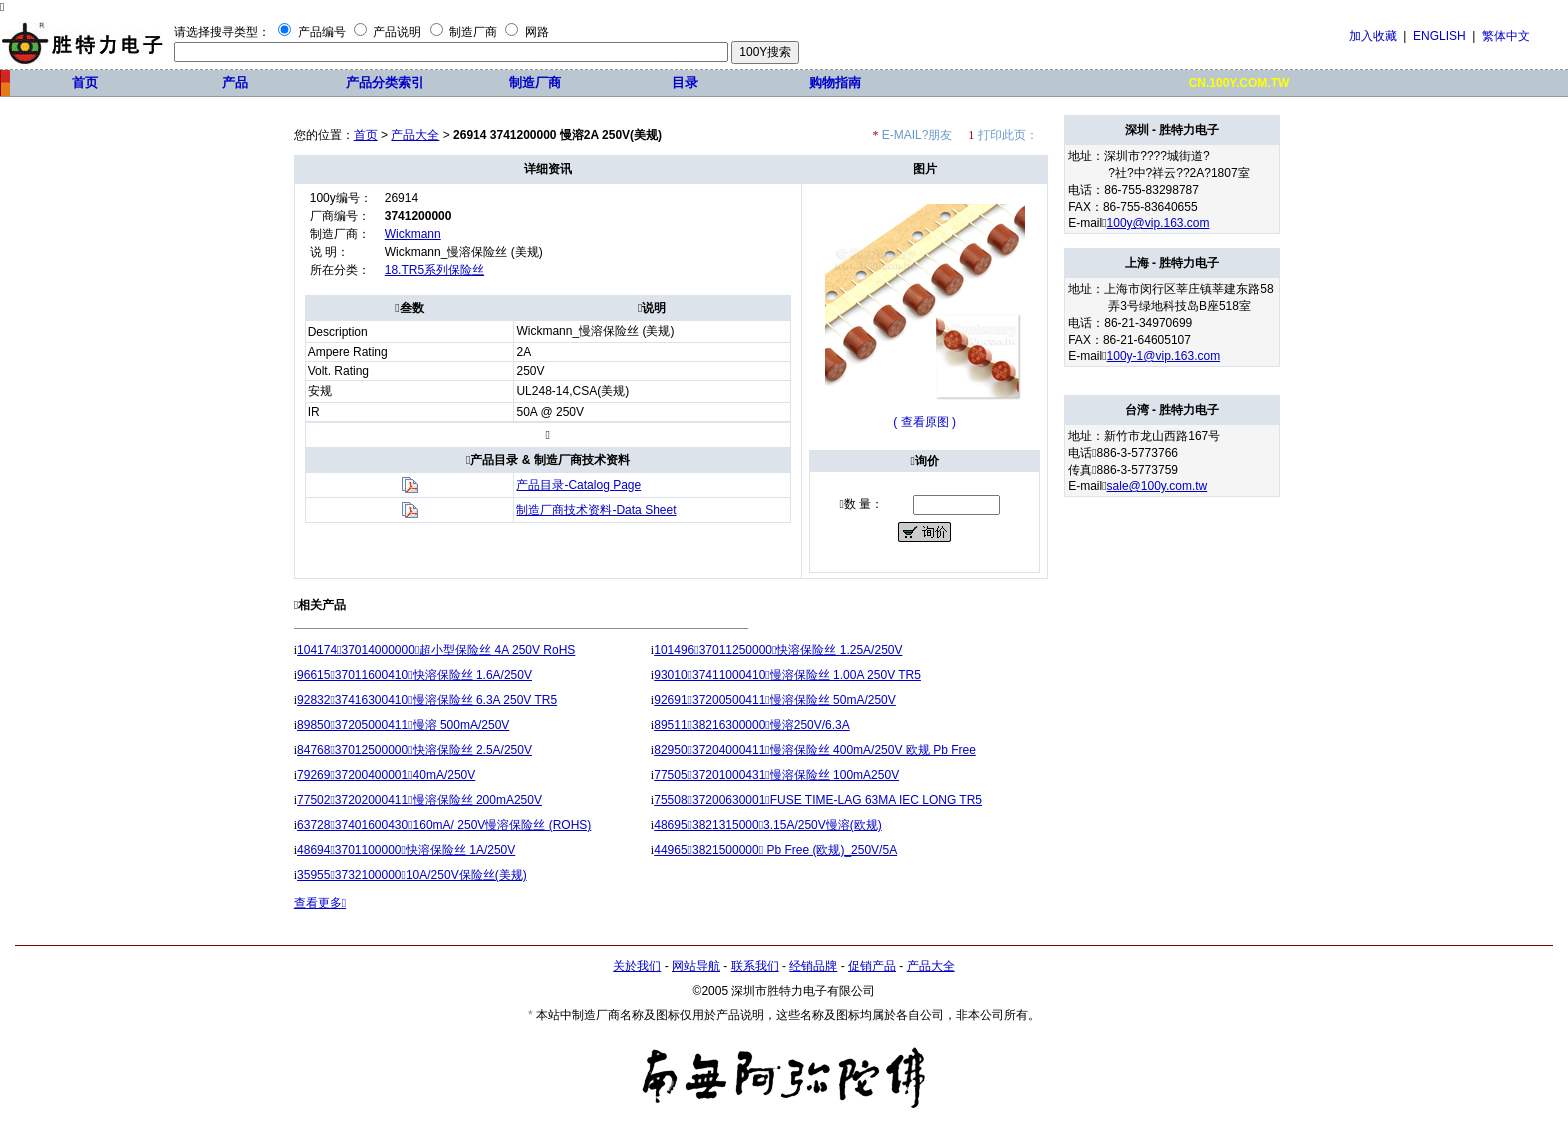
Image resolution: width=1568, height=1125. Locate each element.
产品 (235, 82)
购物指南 (835, 82)
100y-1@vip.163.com (1164, 356)
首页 (85, 82)
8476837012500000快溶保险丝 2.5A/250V (414, 750)
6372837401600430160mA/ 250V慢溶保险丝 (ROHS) (444, 825)
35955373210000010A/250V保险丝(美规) (412, 875)
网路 (537, 32)
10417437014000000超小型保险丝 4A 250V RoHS (436, 650)
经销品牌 (813, 966)
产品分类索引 (385, 82)
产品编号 (322, 32)
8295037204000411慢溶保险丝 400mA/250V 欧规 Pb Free (815, 750)
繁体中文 (1506, 36)
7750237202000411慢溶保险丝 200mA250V (419, 800)
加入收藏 (1373, 36)
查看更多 (320, 903)
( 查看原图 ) (924, 422)
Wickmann (413, 234)
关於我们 (637, 966)
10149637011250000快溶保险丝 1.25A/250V (778, 650)
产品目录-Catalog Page (578, 485)
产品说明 (397, 32)
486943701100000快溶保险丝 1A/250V (406, 850)
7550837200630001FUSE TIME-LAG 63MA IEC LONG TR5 (818, 800)
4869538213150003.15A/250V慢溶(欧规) (768, 825)
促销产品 (872, 966)
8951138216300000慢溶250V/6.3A (752, 725)
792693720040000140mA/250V (386, 775)
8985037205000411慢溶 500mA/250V (403, 725)
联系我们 (755, 966)
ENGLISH (1439, 36)
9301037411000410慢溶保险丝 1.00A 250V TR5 (787, 675)
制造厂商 (473, 32)
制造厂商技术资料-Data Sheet (596, 510)
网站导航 (696, 966)
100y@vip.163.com (1158, 223)
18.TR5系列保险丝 (434, 270)
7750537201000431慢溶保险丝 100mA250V (776, 775)
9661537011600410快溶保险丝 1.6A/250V (414, 675)
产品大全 (415, 135)
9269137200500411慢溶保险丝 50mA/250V (775, 700)
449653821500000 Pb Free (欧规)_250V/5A (775, 850)
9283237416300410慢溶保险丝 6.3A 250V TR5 (427, 700)
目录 (685, 82)
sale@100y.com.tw (1157, 486)
